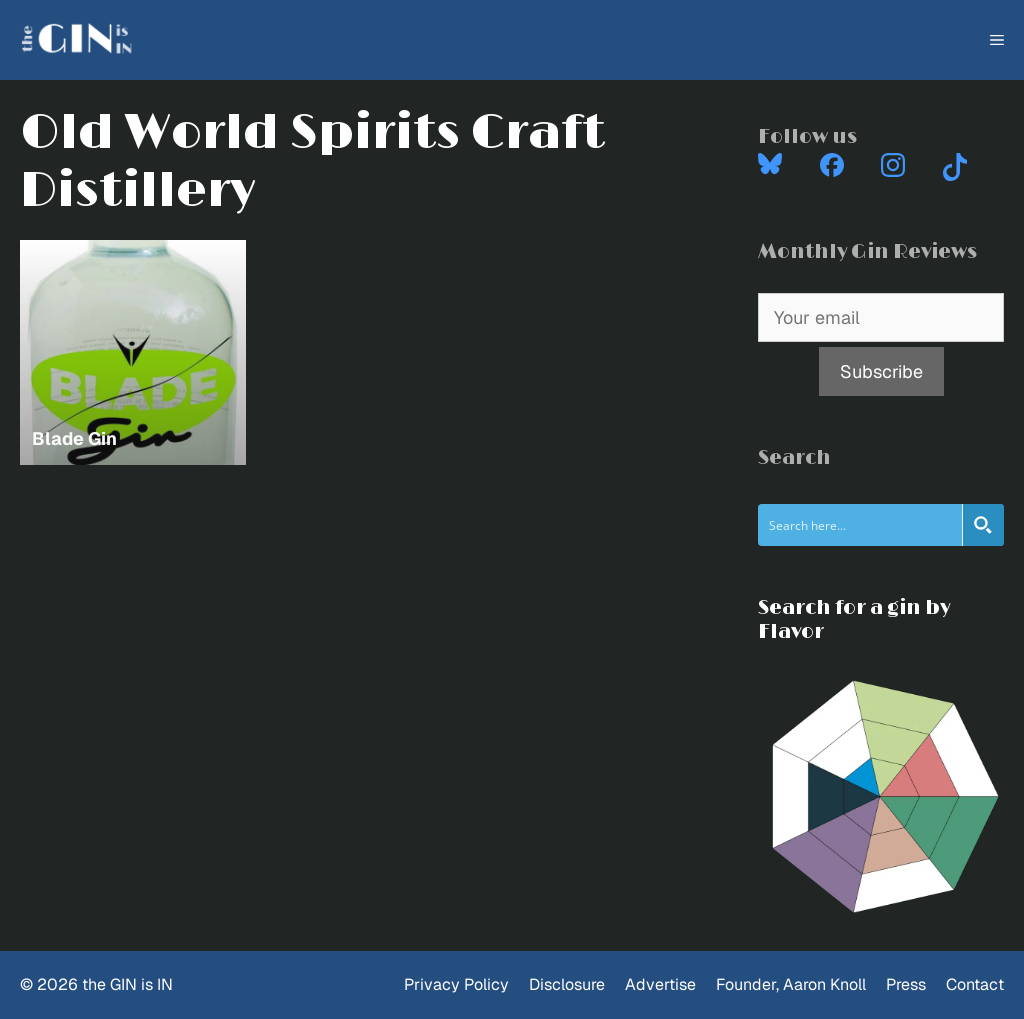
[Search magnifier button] (983, 525)
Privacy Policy (456, 984)
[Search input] (861, 525)
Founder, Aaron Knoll (791, 984)
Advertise (660, 984)
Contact (975, 984)
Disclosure (567, 984)
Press (906, 984)
